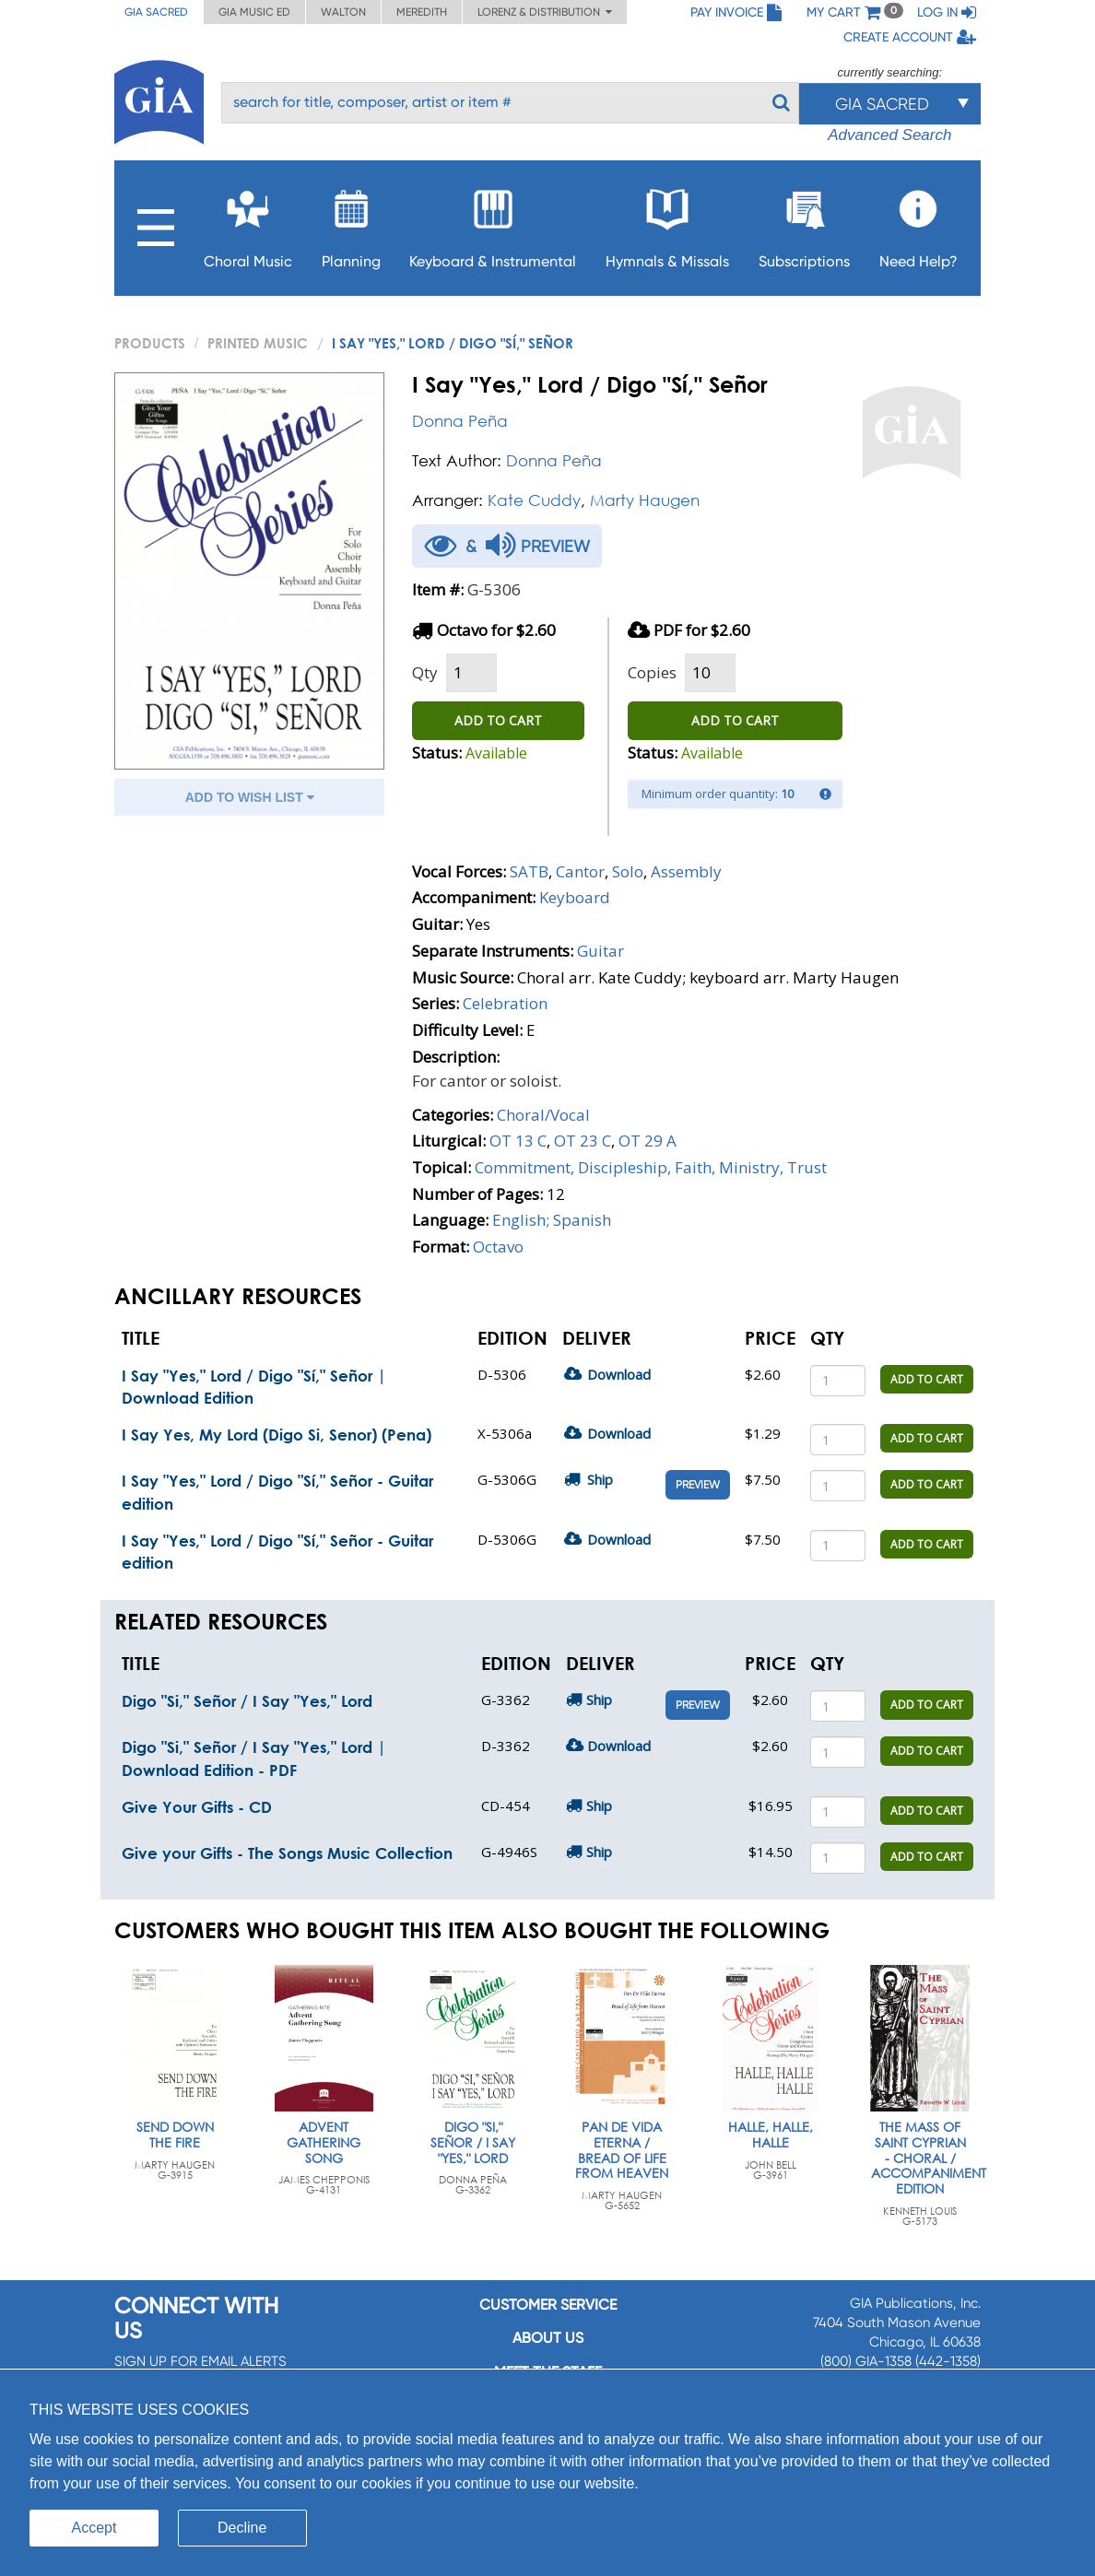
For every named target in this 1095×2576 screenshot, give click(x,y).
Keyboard (574, 897)
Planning (351, 223)
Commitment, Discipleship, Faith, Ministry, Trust (651, 1167)
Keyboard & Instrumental (492, 223)
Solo (627, 871)
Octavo (498, 1246)
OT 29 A (647, 1140)
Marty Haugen (645, 500)
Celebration (505, 1003)
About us (547, 2338)
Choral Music (248, 223)
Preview (698, 1484)
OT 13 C (518, 1140)
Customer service (548, 2304)
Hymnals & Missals (667, 223)
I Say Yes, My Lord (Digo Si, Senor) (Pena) (276, 1434)
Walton (343, 12)
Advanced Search (889, 135)
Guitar (600, 950)
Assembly (686, 871)
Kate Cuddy (534, 500)
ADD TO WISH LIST (249, 797)
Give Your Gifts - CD (197, 1807)
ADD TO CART (498, 720)
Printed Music (257, 343)
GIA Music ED (254, 12)
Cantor (580, 871)
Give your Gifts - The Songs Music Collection (287, 1853)
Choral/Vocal (543, 1114)
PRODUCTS (149, 343)
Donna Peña (460, 420)
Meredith (421, 12)
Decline (242, 2527)
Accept (94, 2527)
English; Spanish (551, 1219)
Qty (425, 672)
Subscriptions (804, 223)
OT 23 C (582, 1140)
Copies (652, 672)
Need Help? (918, 223)
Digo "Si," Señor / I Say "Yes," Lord (247, 1701)
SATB (529, 871)
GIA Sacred (156, 12)
